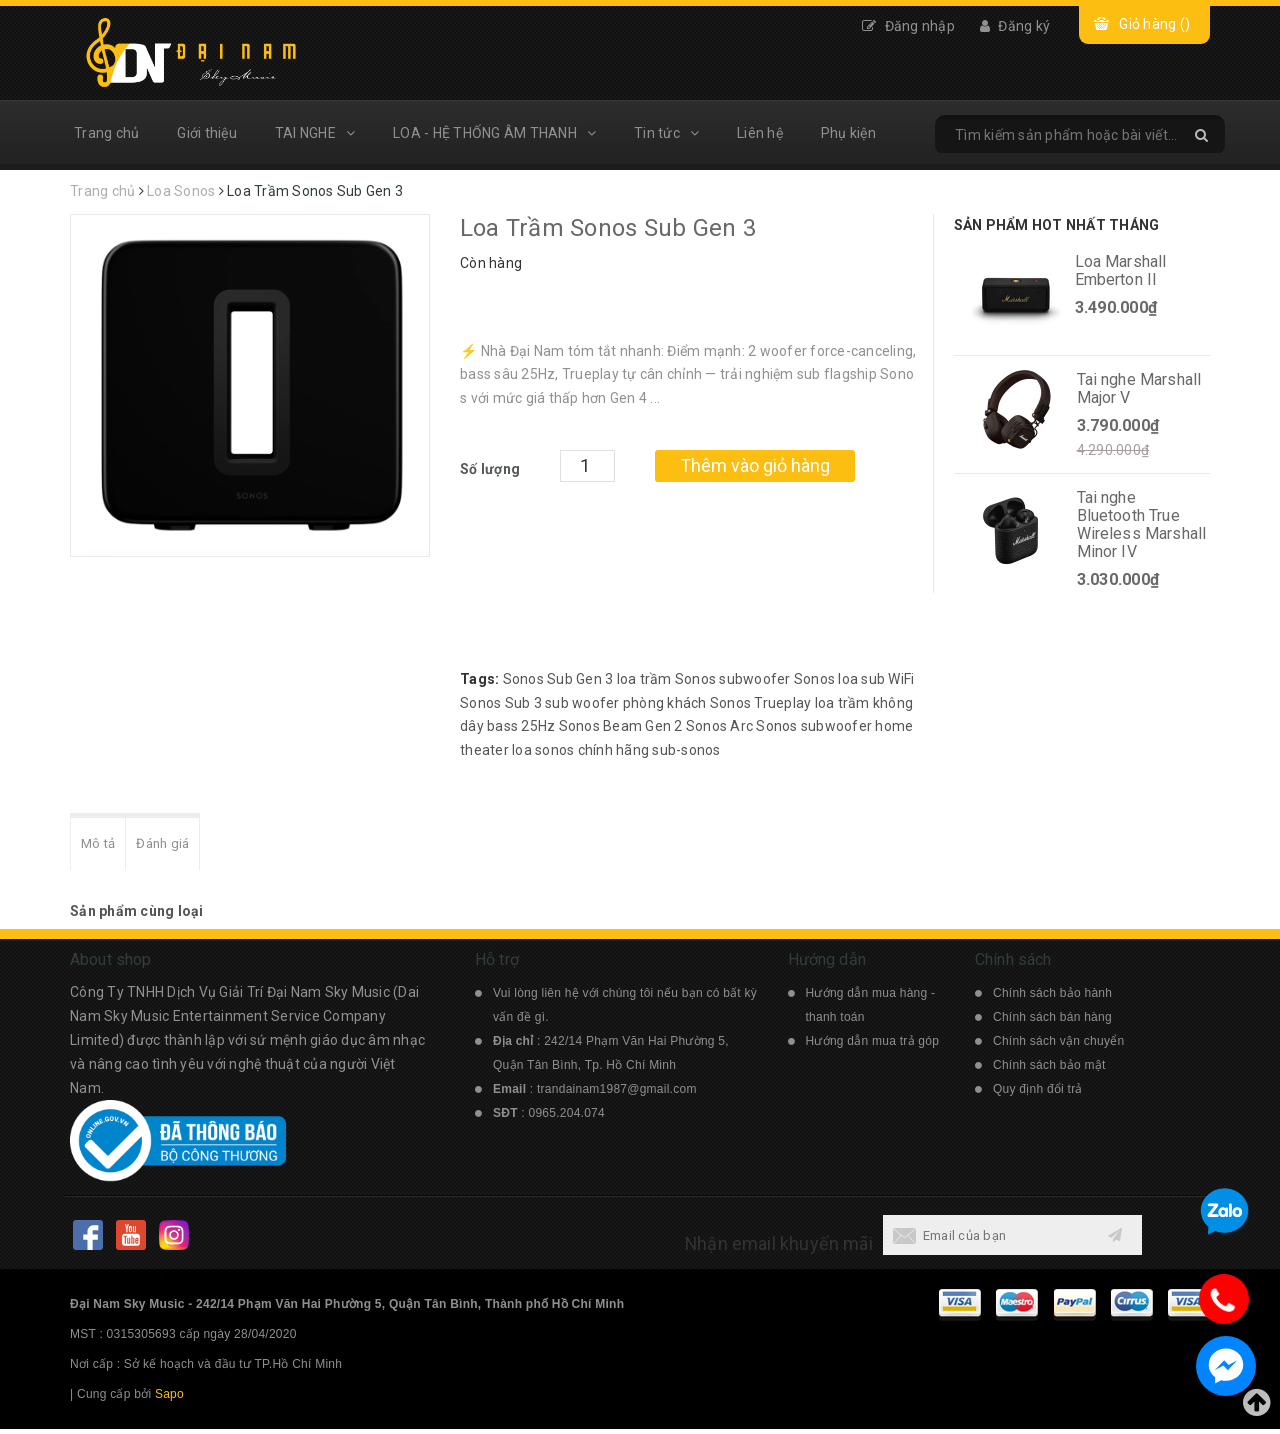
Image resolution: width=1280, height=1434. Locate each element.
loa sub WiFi (876, 679)
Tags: (481, 679)
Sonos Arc (719, 726)
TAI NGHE (315, 133)
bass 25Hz (521, 726)
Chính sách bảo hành (1052, 998)
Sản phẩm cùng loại (137, 916)
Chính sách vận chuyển (1058, 1046)
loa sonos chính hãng (580, 750)
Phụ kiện (848, 133)
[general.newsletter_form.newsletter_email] (988, 1240)
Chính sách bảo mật (1049, 1070)
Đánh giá (175, 846)
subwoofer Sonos (777, 679)
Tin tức (666, 133)
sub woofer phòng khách (626, 703)
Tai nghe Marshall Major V (1139, 388)
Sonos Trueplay (761, 703)
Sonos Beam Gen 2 (621, 726)
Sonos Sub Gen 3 (558, 679)
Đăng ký (1015, 26)
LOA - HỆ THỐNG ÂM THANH (494, 133)
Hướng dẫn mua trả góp (873, 1046)
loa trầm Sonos (667, 679)
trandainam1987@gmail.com (617, 1094)
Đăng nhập (908, 26)
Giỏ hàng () (1154, 24)
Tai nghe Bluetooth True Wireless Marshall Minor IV (1142, 524)
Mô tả (102, 846)
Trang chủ (106, 133)
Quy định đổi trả (1038, 1094)
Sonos (776, 726)
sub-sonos (686, 750)
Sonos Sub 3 (501, 703)
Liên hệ (760, 133)
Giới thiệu (207, 133)
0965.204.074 (567, 1118)
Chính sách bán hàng (1052, 1022)
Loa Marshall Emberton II (1121, 270)
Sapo (169, 1399)
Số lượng (490, 469)
